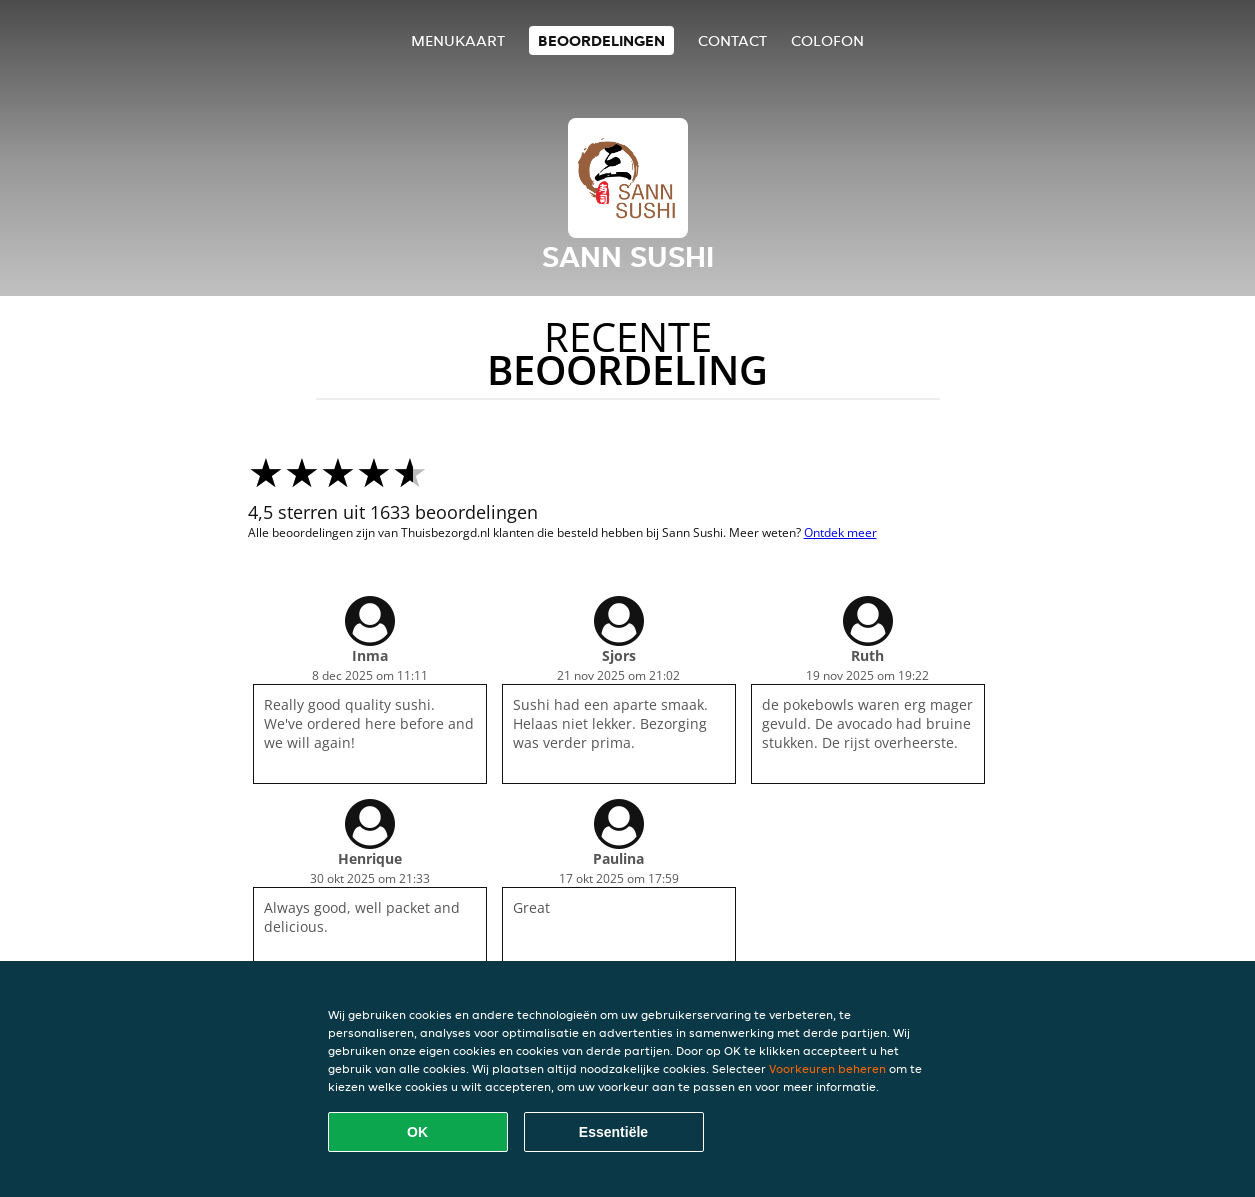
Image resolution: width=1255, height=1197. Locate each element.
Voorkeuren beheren (827, 1068)
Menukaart (458, 40)
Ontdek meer (840, 532)
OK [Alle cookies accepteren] (417, 1132)
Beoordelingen (601, 40)
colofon (827, 40)
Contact (732, 40)
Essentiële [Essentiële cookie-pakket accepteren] (613, 1132)
